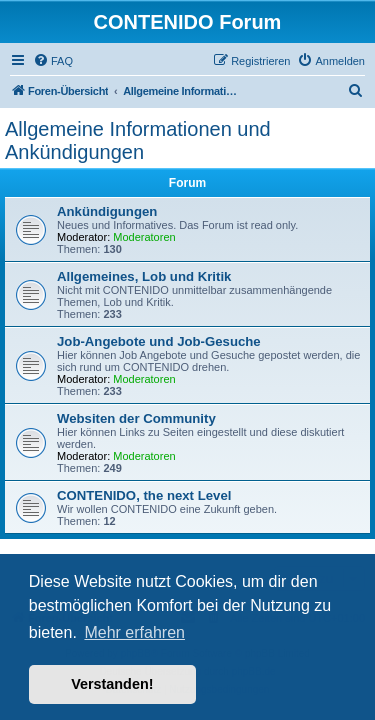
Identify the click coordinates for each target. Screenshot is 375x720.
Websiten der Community (136, 418)
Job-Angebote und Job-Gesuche (159, 341)
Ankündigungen (107, 211)
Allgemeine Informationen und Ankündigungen (138, 140)
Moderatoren (144, 237)
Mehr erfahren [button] (134, 632)
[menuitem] (53, 61)
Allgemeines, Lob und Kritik (144, 276)
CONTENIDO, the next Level (144, 495)
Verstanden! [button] (112, 684)
